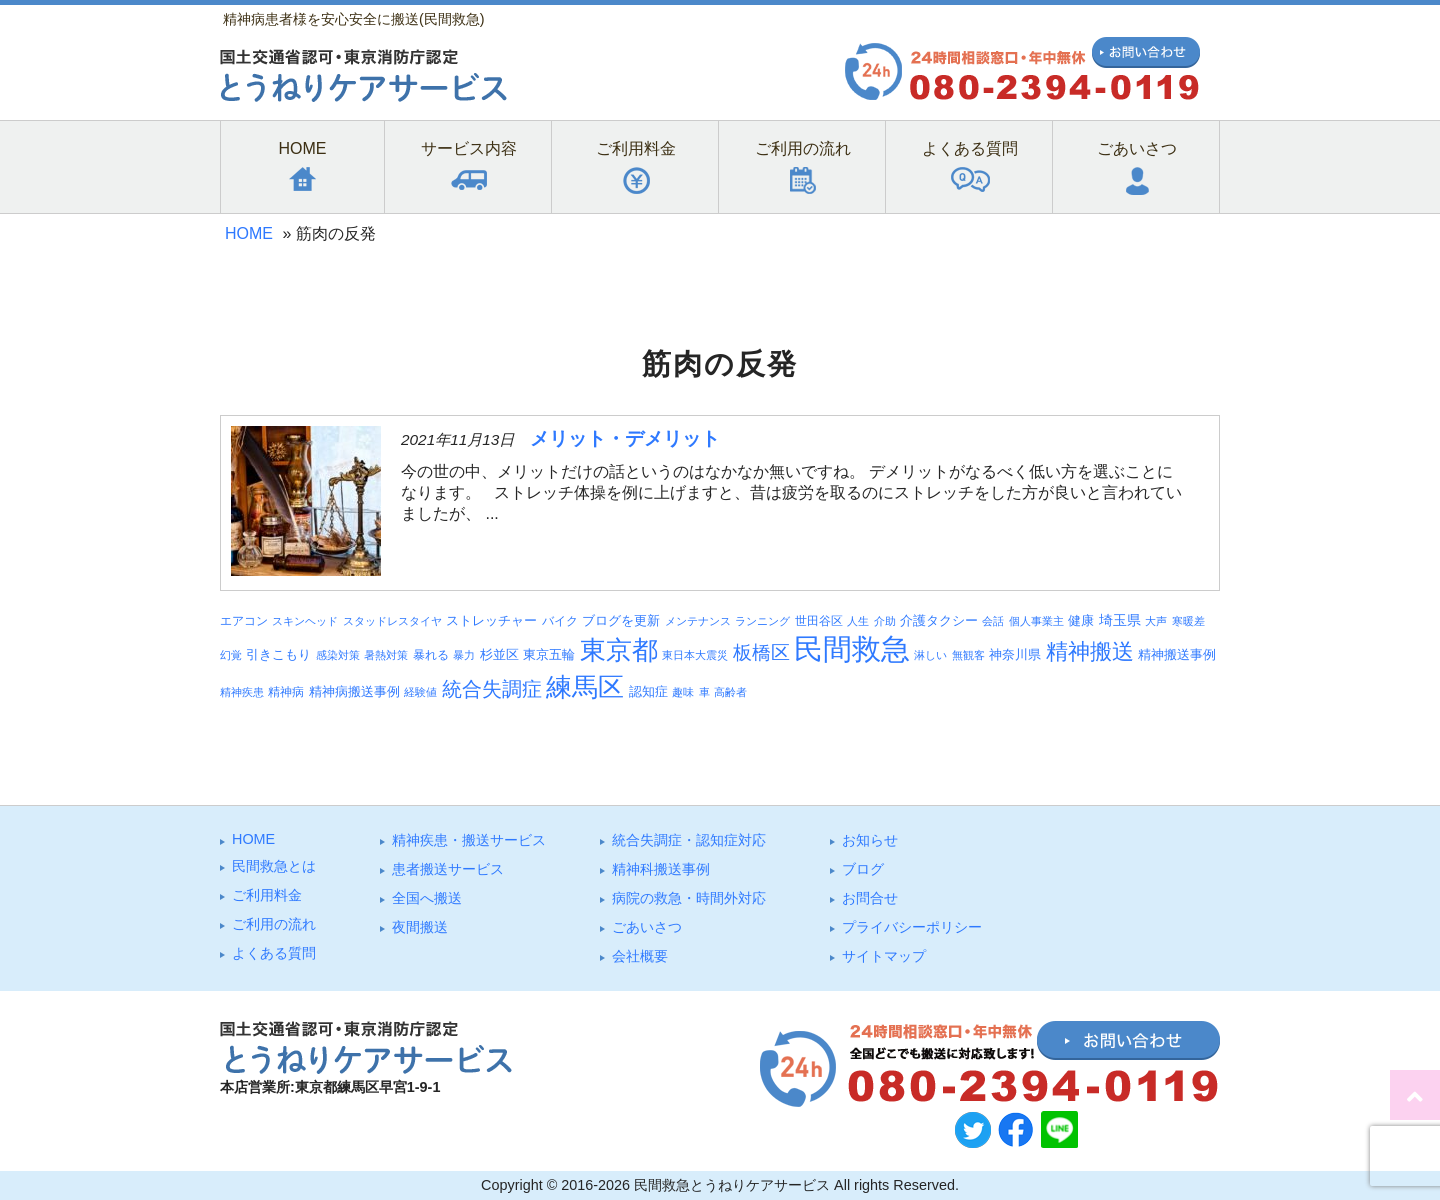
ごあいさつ (647, 927)
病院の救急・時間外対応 (689, 898)
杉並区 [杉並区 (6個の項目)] (499, 654)
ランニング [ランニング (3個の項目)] (762, 621)
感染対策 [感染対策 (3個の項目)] (338, 655)
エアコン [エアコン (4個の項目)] (244, 620)
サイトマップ (884, 956)
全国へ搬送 (427, 898)
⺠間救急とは (274, 866)
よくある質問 (274, 953)
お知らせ (870, 840)
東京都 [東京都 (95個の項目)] (619, 650)
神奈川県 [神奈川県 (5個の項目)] (1015, 655)
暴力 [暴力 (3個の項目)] (464, 655)
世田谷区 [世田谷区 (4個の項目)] (819, 620)
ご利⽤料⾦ (267, 895)
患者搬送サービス (448, 869)
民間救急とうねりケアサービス (732, 1185)
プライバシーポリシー (912, 927)
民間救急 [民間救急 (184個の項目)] (852, 648)
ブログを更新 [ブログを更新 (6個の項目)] (621, 620)
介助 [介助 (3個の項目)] (885, 621)
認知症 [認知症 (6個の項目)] (648, 691)
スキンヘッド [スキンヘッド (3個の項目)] (305, 621)
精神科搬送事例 (661, 869)
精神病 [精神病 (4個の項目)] (286, 691)
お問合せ (870, 898)
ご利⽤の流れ (274, 924)
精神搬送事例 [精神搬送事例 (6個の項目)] (1177, 654)
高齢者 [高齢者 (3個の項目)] (730, 692)
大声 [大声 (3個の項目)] (1156, 621)
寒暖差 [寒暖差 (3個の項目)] (1188, 621)
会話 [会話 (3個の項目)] (993, 621)
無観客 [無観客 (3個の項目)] (968, 655)
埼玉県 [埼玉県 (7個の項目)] (1120, 620)
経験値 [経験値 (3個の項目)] (420, 692)
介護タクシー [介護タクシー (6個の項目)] (939, 620)
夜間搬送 (420, 927)
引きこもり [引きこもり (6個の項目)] (278, 654)
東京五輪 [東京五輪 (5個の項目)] (549, 655)
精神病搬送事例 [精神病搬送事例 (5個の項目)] (354, 692)
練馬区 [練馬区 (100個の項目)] (585, 687)
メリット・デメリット (625, 438)
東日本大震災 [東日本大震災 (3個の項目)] (695, 655)
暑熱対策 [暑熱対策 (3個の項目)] (386, 655)
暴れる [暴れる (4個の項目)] (431, 654)
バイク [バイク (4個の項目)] (560, 620)
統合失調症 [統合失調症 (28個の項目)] (492, 689)
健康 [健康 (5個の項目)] (1081, 621)
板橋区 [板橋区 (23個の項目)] (761, 652)
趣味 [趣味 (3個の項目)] (683, 692)
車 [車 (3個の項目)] (704, 692)
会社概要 (640, 956)
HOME (249, 233)
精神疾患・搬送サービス (469, 840)
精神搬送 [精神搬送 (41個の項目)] (1090, 651)
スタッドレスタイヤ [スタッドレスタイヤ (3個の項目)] (392, 621)
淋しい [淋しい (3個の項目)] (930, 655)
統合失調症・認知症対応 (689, 840)
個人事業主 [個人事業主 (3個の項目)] (1036, 621)
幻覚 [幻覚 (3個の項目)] (231, 655)
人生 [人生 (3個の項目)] (858, 621)
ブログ (863, 869)
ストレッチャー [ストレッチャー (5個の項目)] (491, 621)
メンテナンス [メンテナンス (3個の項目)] (698, 621)
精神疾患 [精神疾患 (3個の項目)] (242, 692)
